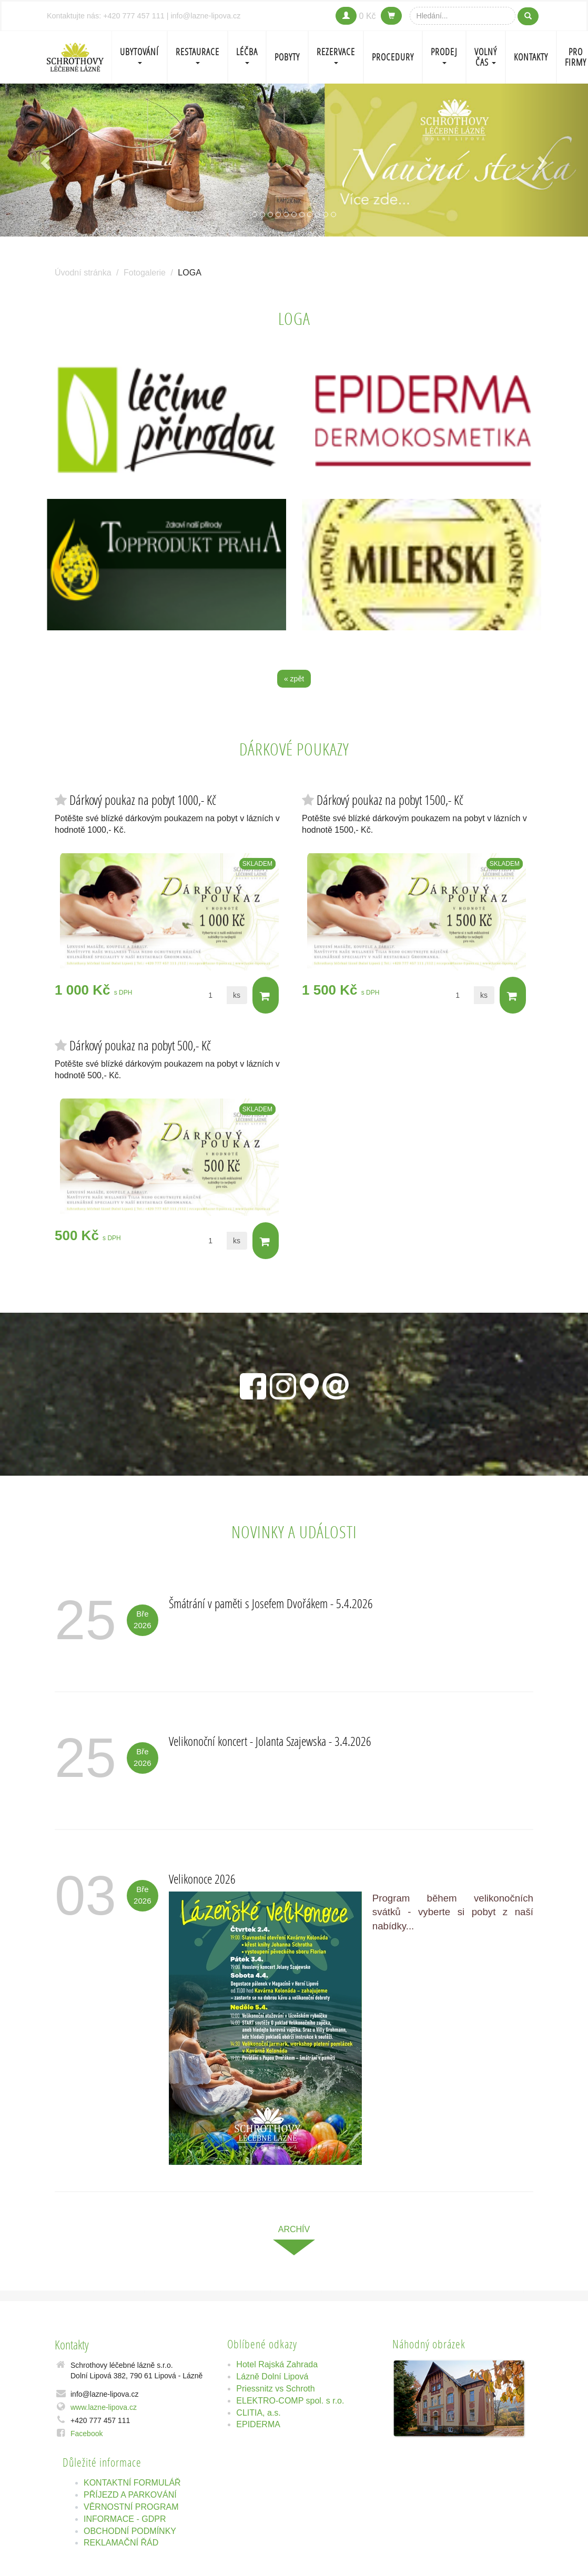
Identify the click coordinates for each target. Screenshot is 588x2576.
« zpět (294, 678)
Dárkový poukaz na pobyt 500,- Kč (140, 1045)
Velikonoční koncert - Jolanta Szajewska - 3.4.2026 (270, 1741)
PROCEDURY (393, 57)
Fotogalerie (145, 272)
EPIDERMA (258, 2424)
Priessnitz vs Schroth (275, 2388)
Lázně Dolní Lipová (272, 2376)
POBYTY (287, 57)
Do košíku (265, 995)
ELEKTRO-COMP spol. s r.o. (290, 2400)
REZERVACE (336, 55)
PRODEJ (444, 55)
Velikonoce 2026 (202, 1879)
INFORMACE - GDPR (125, 2518)
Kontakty (531, 57)
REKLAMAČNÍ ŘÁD (121, 2543)
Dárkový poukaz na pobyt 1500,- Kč (390, 800)
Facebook (86, 2433)
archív (294, 2229)
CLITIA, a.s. (258, 2412)
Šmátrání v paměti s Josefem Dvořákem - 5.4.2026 (271, 1604)
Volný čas (485, 57)
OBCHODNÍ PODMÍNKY (130, 2531)
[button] (44, 160)
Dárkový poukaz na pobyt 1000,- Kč (142, 800)
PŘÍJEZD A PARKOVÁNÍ (130, 2494)
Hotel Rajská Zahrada (277, 2364)
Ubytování (139, 55)
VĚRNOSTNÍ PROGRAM (131, 2506)
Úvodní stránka (83, 272)
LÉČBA (247, 55)
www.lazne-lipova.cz (103, 2407)
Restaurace (197, 55)
